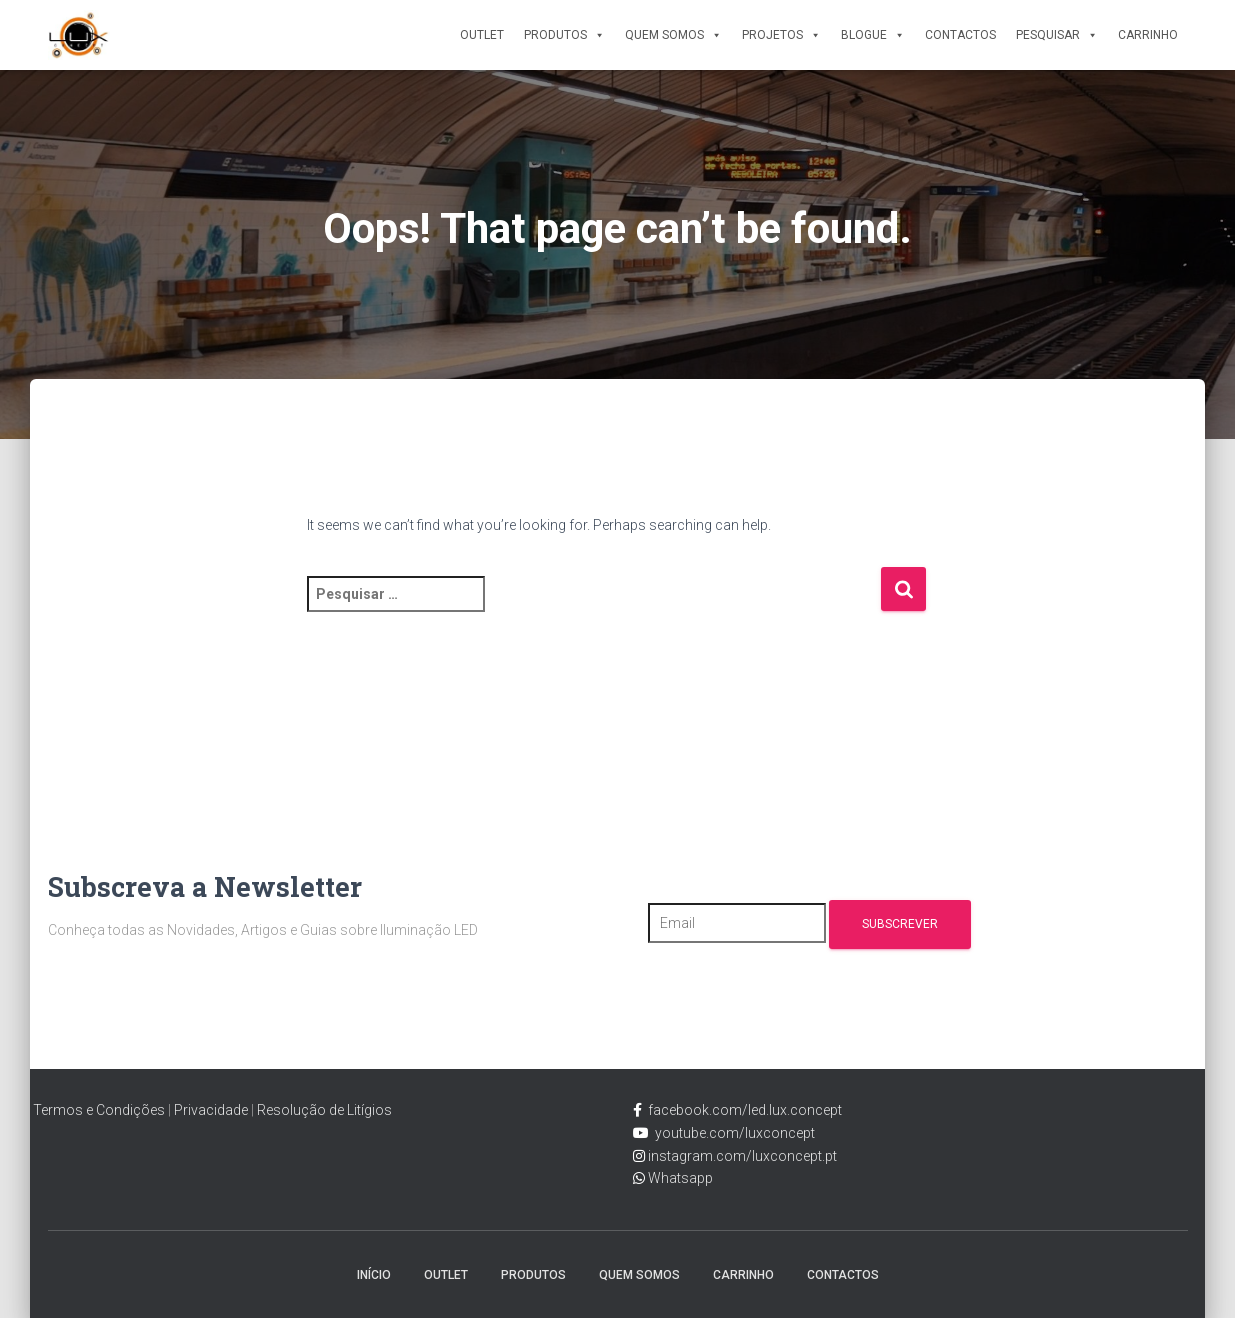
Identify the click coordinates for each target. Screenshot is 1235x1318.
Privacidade (211, 1110)
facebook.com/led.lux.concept (745, 1110)
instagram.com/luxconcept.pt (741, 1156)
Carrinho (1148, 35)
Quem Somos (673, 35)
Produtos (564, 35)
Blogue (873, 35)
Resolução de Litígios (324, 1110)
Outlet (482, 35)
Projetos (781, 35)
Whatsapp (679, 1178)
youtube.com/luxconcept (732, 1133)
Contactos (960, 35)
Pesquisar (1057, 35)
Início (374, 1275)
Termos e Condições (99, 1110)
